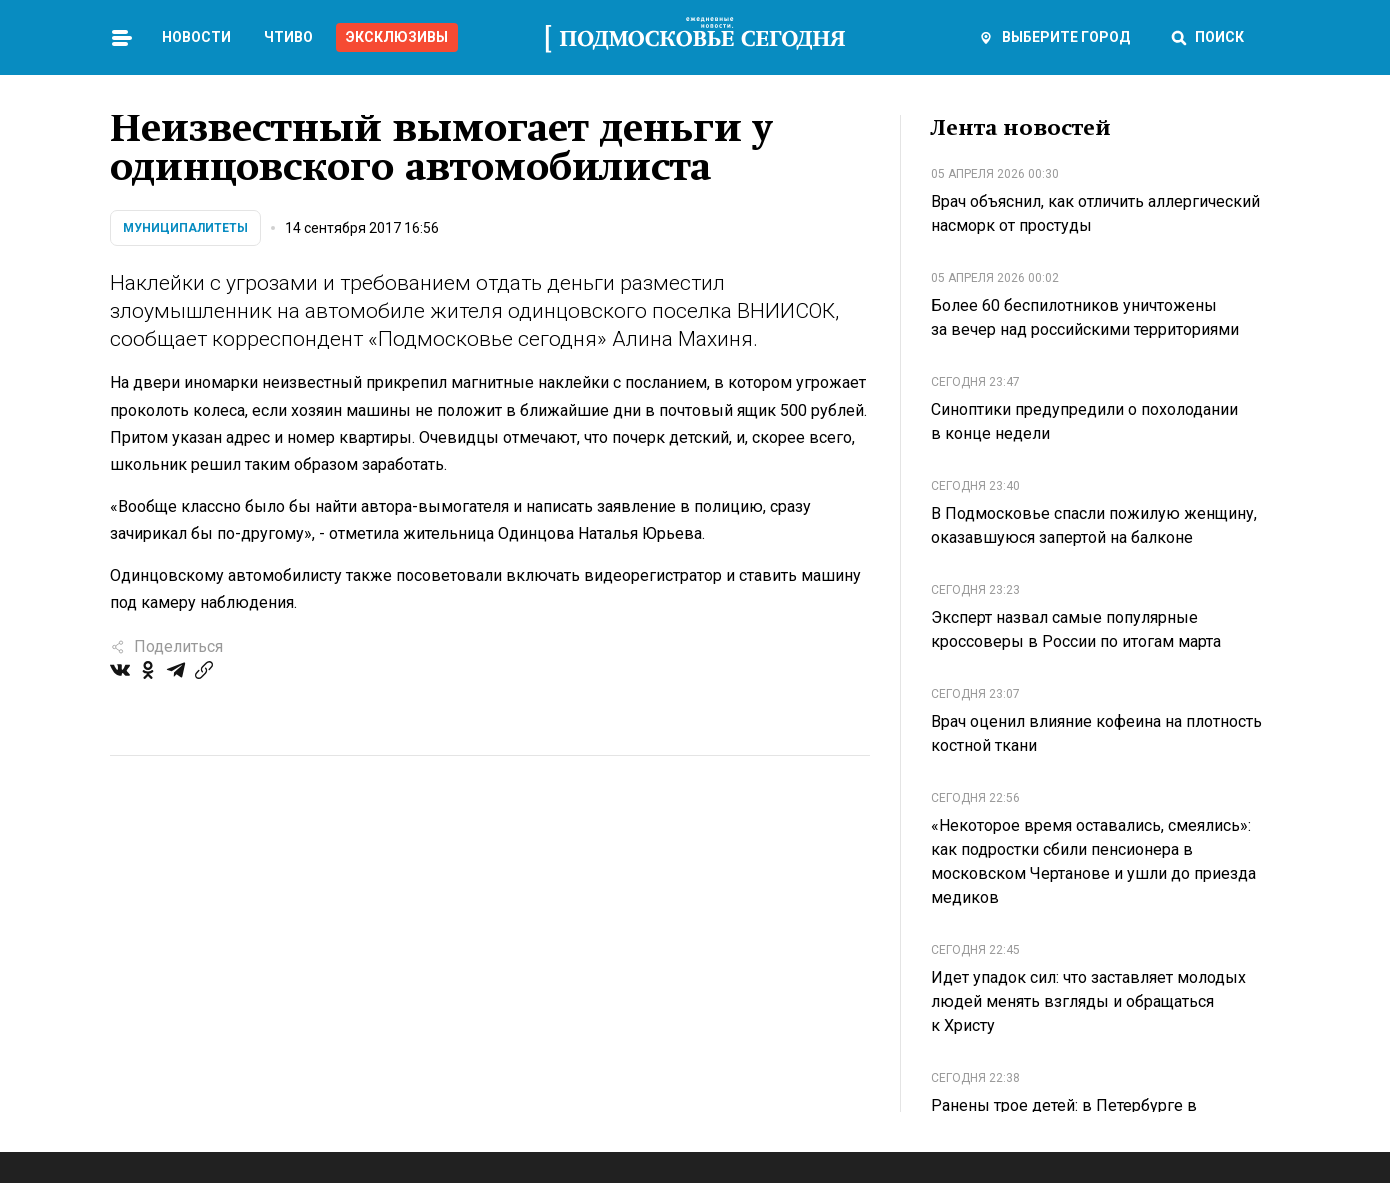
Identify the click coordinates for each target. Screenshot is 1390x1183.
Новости (196, 37)
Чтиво (288, 37)
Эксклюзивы (397, 37)
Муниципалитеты (185, 228)
